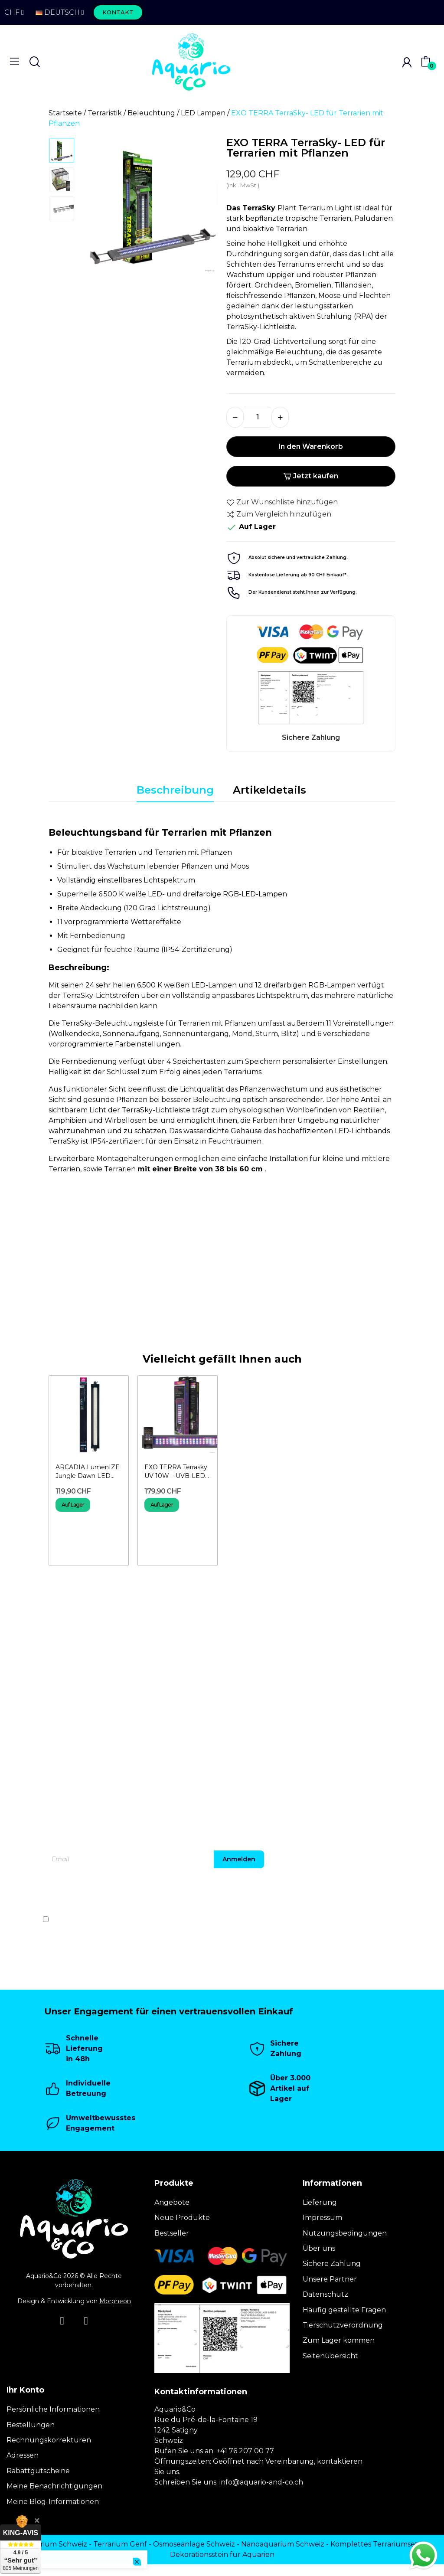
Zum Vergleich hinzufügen (278, 514)
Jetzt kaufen (310, 476)
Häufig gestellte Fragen (344, 2310)
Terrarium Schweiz (54, 2544)
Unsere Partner (330, 2279)
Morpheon (115, 2301)
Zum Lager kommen (339, 2340)
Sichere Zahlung (332, 2263)
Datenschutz (325, 2294)
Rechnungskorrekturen (49, 2440)
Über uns (319, 2248)
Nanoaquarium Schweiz (282, 2544)
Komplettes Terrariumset (374, 2544)
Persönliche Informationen (53, 2409)
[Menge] (257, 417)
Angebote (171, 2202)
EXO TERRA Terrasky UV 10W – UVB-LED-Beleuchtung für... (175, 1471)
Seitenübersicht (330, 2356)
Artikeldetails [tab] (269, 790)
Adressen (23, 2455)
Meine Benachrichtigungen (54, 2486)
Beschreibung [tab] (175, 790)
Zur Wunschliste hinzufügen (282, 502)
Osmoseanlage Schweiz (194, 2544)
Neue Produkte (182, 2217)
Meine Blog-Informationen (53, 2502)
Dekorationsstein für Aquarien (222, 2554)
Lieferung (320, 2202)
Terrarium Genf (120, 2544)
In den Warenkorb (310, 446)
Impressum (322, 2217)
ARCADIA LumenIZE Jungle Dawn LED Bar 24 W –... (88, 1471)
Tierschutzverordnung (343, 2325)
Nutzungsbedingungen (345, 2233)
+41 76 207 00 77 (245, 2451)
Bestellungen (31, 2425)
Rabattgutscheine (38, 2471)
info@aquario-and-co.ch (261, 2482)
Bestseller (171, 2233)
